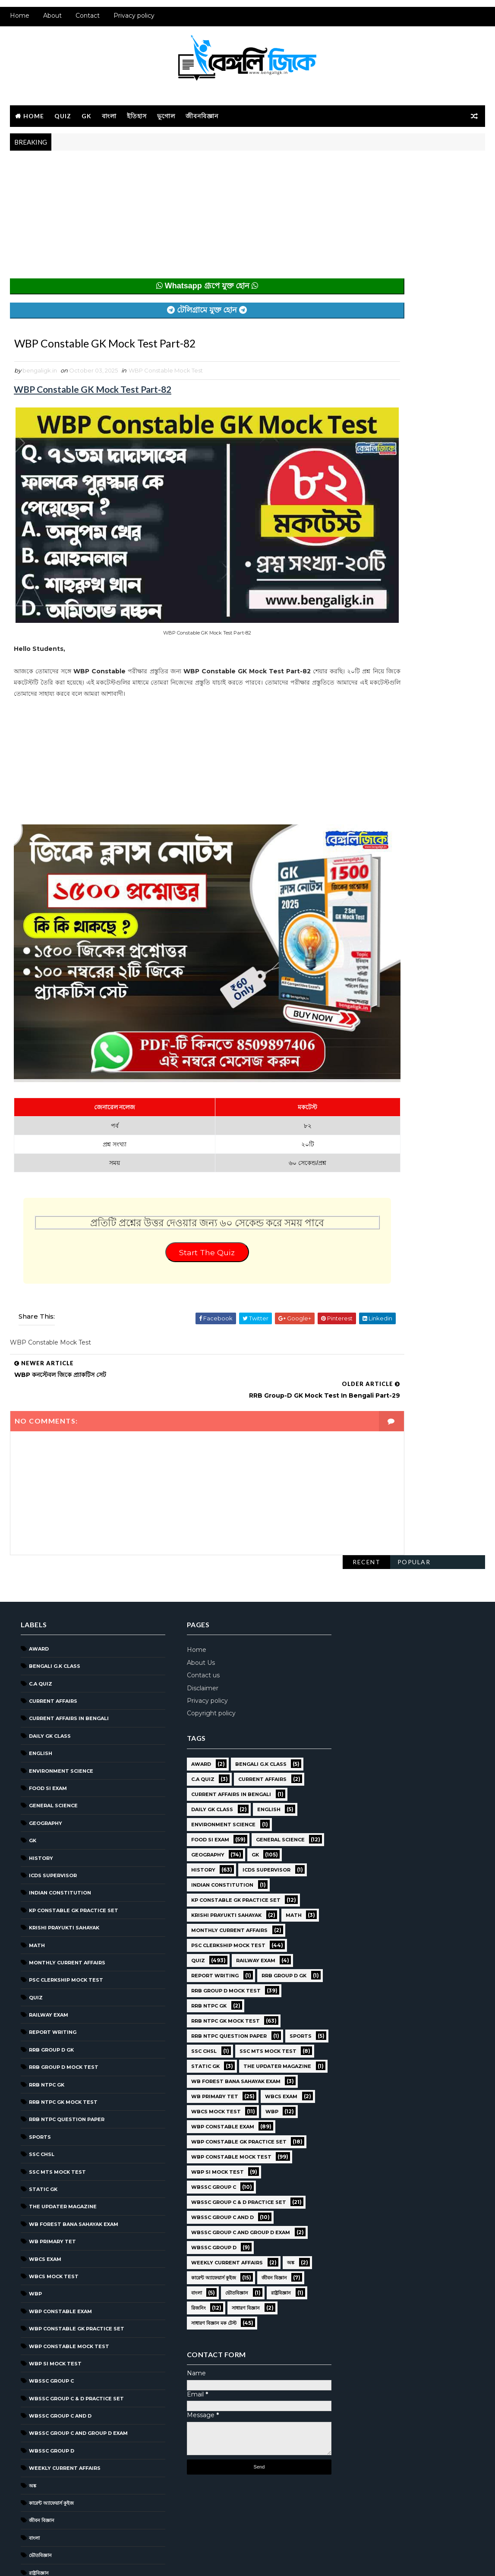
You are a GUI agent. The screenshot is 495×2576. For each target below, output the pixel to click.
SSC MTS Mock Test (57, 2062)
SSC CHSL (41, 2044)
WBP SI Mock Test (55, 2254)
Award (39, 1539)
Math (37, 1835)
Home (19, 21)
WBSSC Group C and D (60, 2306)
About (52, 21)
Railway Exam (48, 1905)
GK (86, 120)
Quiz (62, 120)
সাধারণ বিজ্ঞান (43, 2497)
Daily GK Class (50, 1626)
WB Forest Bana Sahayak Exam (73, 2114)
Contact (88, 21)
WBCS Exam (45, 2149)
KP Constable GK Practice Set (73, 1800)
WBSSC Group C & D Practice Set (76, 2289)
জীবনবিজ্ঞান (202, 120)
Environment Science (61, 1661)
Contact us (193, 1565)
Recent (366, 170)
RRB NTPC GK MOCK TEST (63, 1992)
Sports (40, 2027)
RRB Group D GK (51, 1940)
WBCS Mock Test (54, 2166)
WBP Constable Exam (60, 2201)
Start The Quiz (171, 1189)
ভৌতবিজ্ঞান (40, 2445)
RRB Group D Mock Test (63, 1957)
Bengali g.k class (54, 1556)
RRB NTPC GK (46, 1975)
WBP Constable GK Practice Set (76, 2219)
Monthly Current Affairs (67, 1853)
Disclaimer (192, 1578)
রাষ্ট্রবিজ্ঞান (39, 2463)
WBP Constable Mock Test (166, 378)
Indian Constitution (60, 1783)
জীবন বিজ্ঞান (41, 2411)
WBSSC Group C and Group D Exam (78, 2323)
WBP (35, 2184)
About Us (191, 1552)
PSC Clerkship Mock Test (66, 1870)
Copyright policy (201, 1603)
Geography (45, 1713)
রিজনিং (36, 2480)
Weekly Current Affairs (65, 2358)
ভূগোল (166, 120)
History (41, 1748)
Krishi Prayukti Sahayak (64, 1818)
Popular (414, 170)
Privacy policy (134, 21)
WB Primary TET (52, 2131)
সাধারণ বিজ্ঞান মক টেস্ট (51, 2515)
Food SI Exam (48, 1678)
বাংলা (109, 120)
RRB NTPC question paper (66, 2010)
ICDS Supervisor (53, 1765)
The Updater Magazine (63, 2096)
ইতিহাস (137, 120)
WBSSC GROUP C (51, 2271)
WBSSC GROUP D (51, 2341)
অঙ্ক (32, 2376)
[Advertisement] (171, 224)
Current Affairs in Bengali (69, 1609)
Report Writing (52, 1922)
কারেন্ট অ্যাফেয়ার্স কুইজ (51, 2393)
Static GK (43, 2079)
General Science (53, 1696)
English (40, 1643)
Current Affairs (53, 1591)
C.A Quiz (40, 1574)
